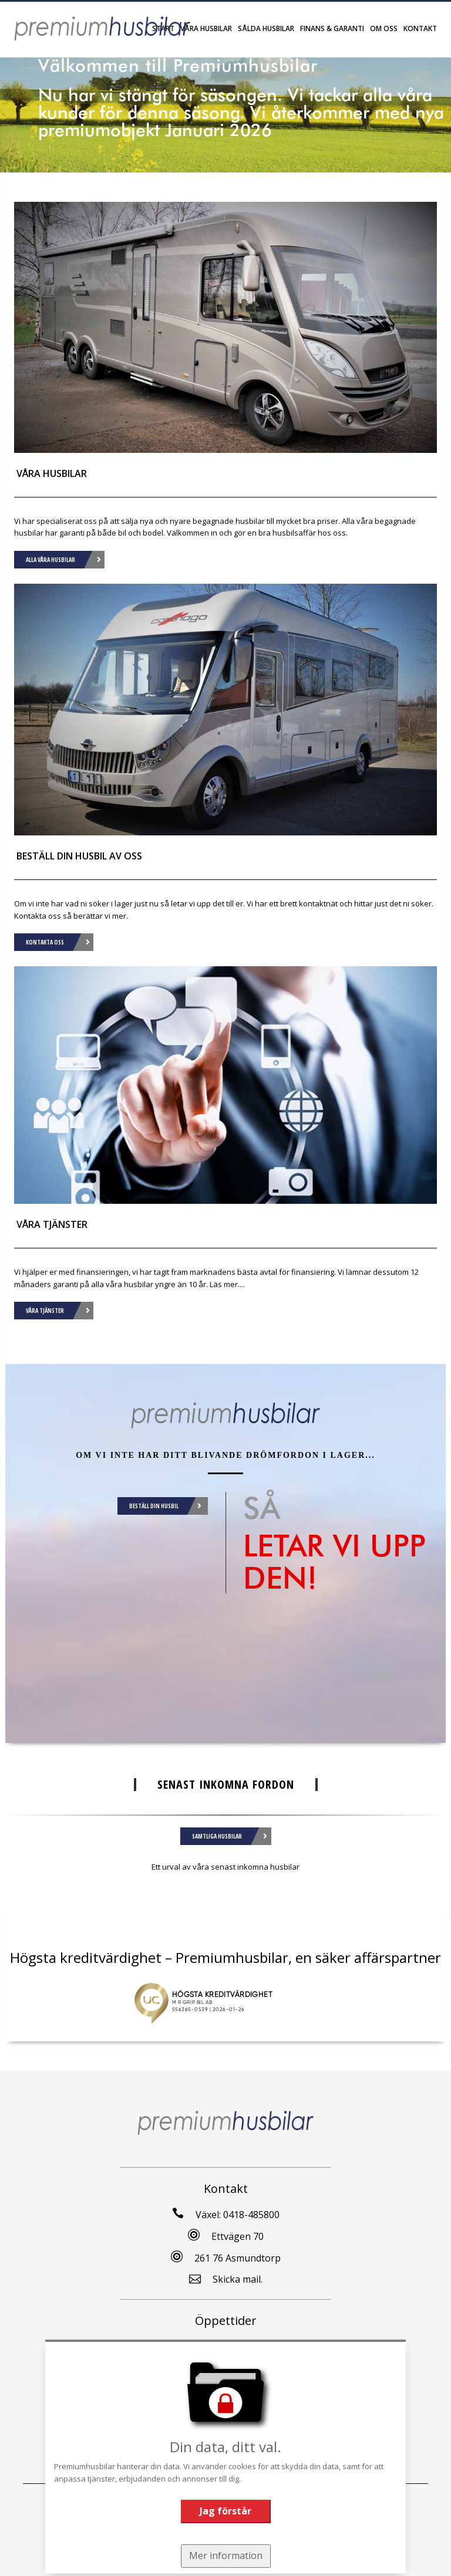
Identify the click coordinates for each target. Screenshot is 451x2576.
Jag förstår (225, 2510)
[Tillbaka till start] (102, 28)
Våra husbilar (206, 28)
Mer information (225, 2554)
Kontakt (420, 28)
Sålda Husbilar (266, 28)
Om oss (384, 28)
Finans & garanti (332, 28)
